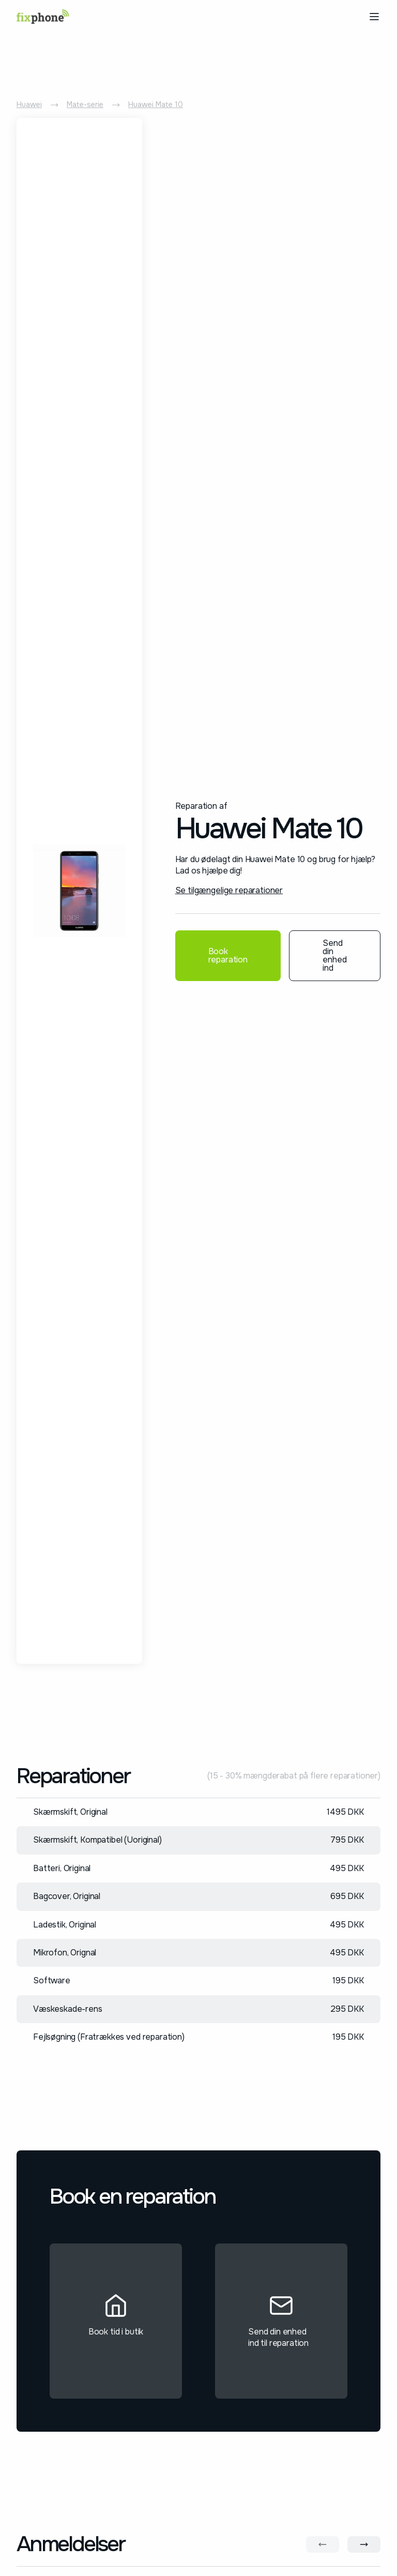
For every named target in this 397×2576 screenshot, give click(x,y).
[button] (372, 16)
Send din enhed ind (335, 955)
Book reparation (228, 955)
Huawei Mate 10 (155, 104)
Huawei (29, 104)
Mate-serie (85, 104)
